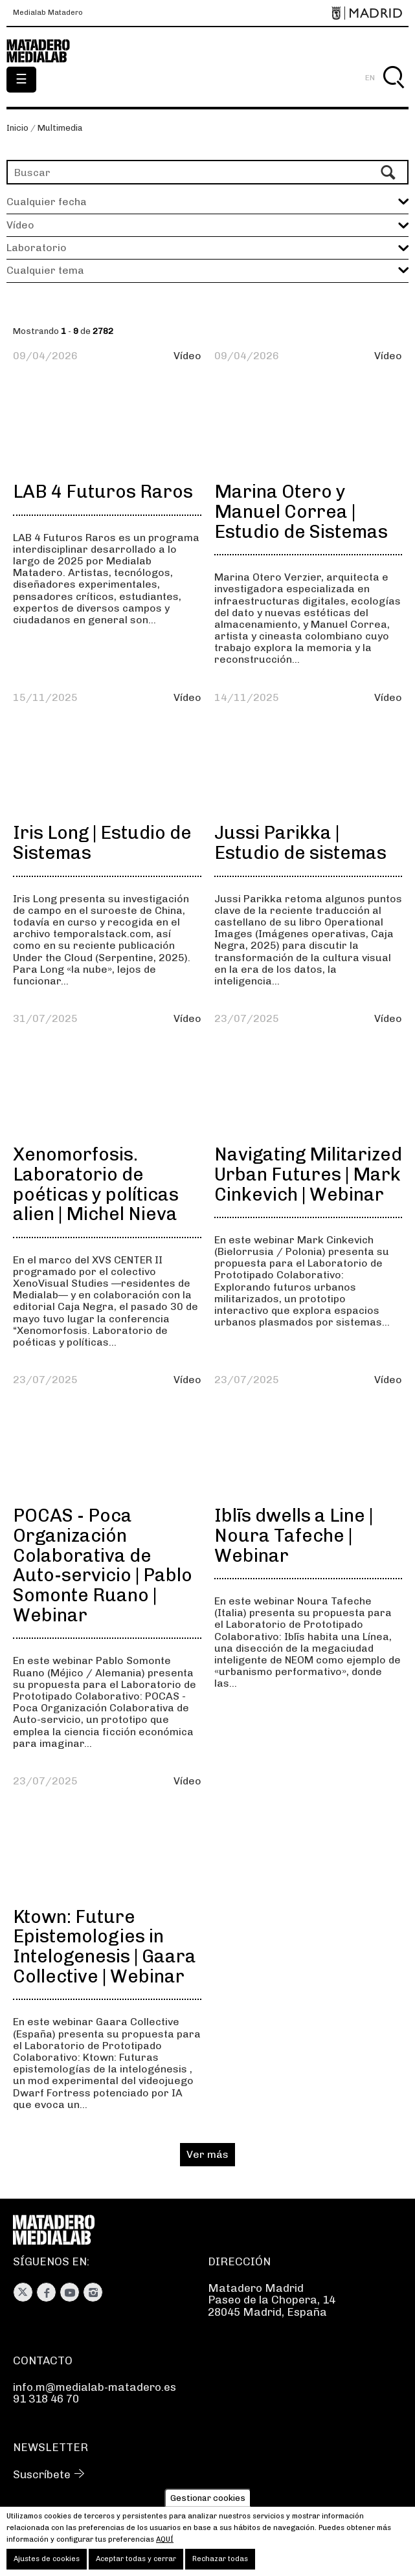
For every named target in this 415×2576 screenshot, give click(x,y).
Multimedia (60, 128)
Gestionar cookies (207, 2498)
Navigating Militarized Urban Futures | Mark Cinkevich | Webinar (308, 1174)
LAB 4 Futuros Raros (103, 491)
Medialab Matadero (48, 13)
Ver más (207, 2154)
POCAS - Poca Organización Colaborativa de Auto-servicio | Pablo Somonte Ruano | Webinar (102, 1565)
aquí (165, 2539)
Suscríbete (42, 2474)
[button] (207, 225)
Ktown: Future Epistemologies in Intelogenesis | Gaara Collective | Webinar (104, 1946)
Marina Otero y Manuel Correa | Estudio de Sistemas (301, 511)
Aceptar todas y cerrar (136, 2559)
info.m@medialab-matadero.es (94, 2387)
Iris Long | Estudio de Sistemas (102, 842)
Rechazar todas (220, 2559)
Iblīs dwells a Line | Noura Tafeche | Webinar (293, 1535)
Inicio (17, 128)
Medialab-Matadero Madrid (45, 51)
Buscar (393, 92)
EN (370, 77)
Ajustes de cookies (47, 2559)
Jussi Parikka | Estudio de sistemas (300, 842)
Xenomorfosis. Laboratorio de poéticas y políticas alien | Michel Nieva (96, 1184)
